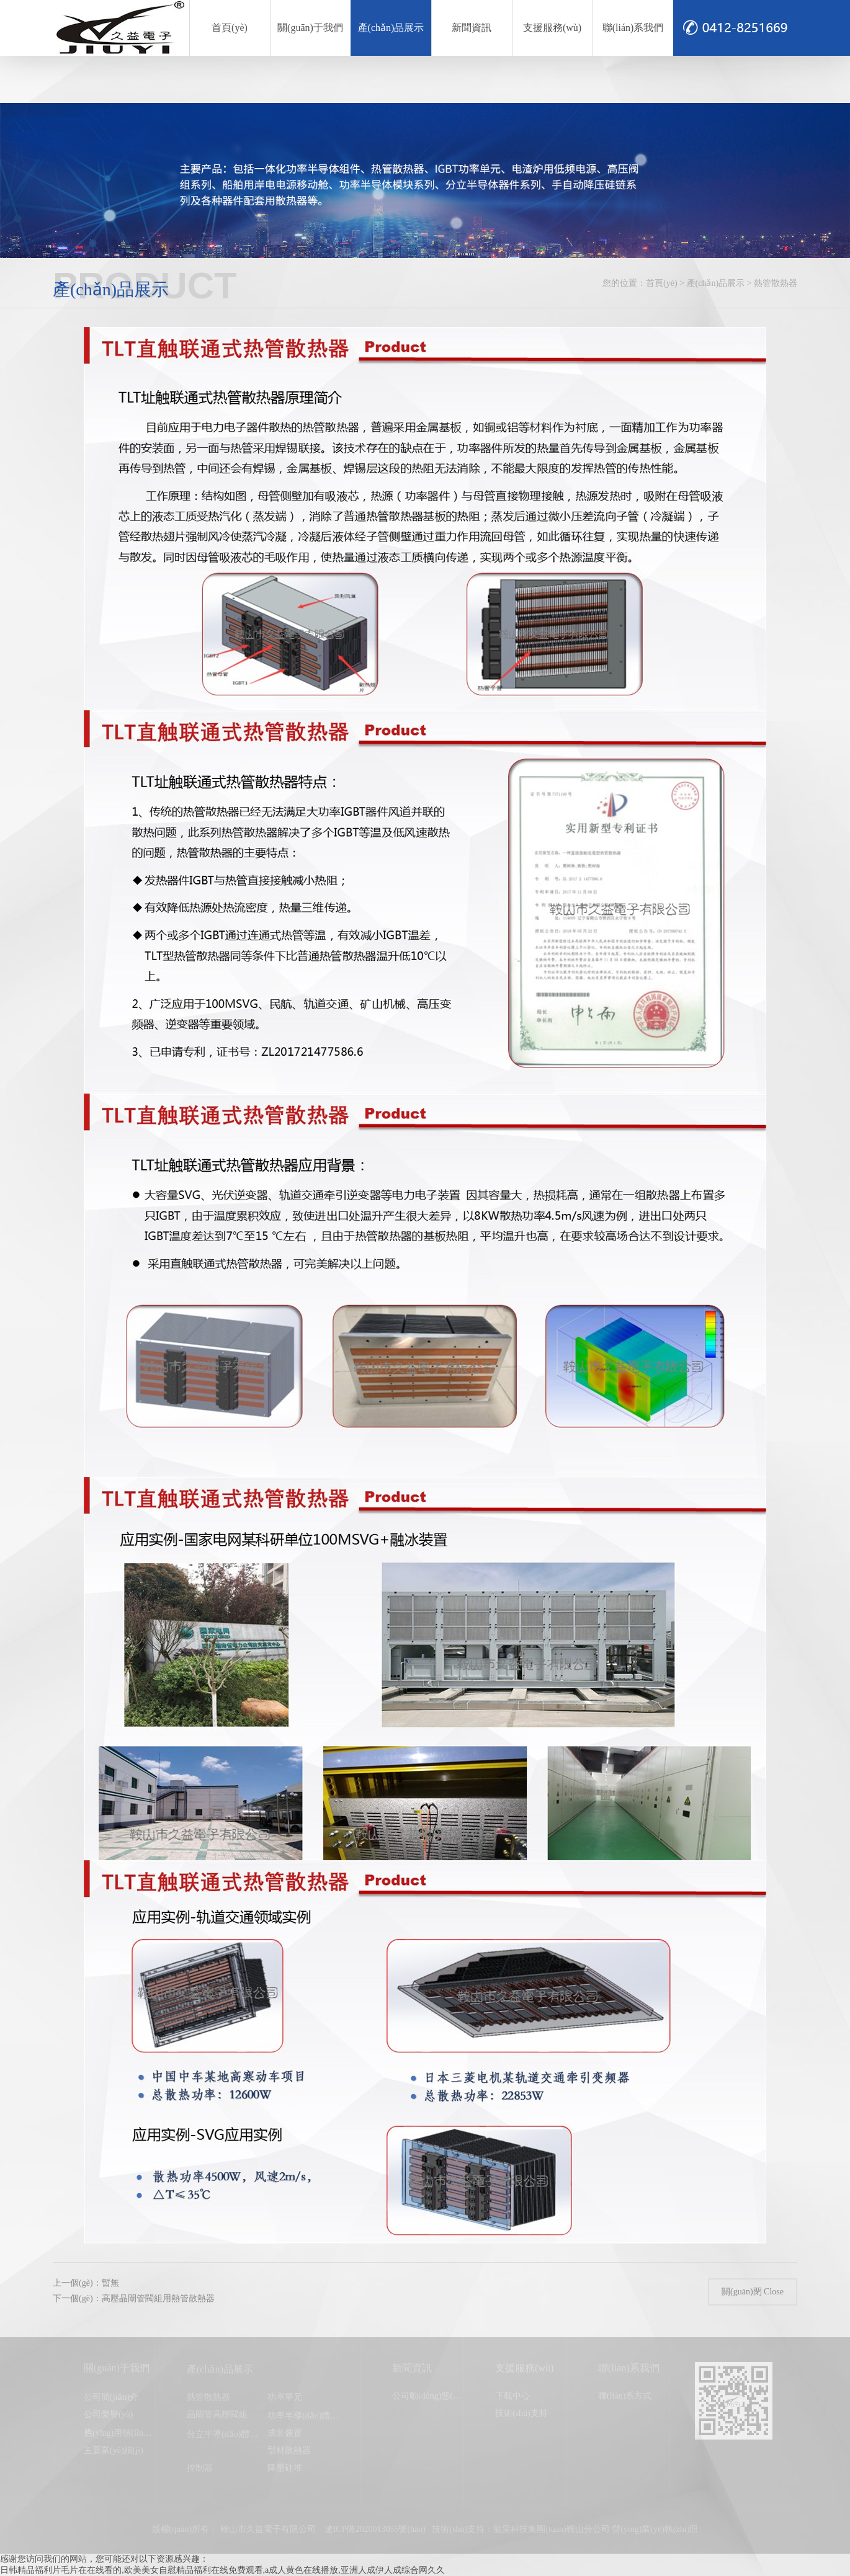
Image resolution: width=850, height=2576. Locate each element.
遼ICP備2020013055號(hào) (375, 2529)
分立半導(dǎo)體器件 (227, 2434)
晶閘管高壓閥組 (217, 2414)
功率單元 (284, 2397)
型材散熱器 (289, 2450)
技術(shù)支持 (521, 2413)
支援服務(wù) (552, 27)
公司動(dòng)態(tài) (428, 2395)
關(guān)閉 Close (753, 2291)
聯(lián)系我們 (633, 27)
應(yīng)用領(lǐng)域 (121, 2433)
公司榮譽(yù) (108, 2414)
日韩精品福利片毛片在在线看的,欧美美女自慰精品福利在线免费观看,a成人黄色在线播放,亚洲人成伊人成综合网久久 (222, 2570)
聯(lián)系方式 (624, 2395)
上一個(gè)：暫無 (86, 2283)
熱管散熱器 (208, 2397)
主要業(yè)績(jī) (113, 2450)
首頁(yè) (230, 27)
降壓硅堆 (284, 2467)
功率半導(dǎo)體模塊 (307, 2415)
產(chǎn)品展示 (391, 27)
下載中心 (512, 2395)
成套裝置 (284, 2433)
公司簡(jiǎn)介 (111, 2397)
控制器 (200, 2467)
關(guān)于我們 (310, 27)
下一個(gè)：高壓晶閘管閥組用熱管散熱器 (134, 2298)
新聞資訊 (471, 27)
